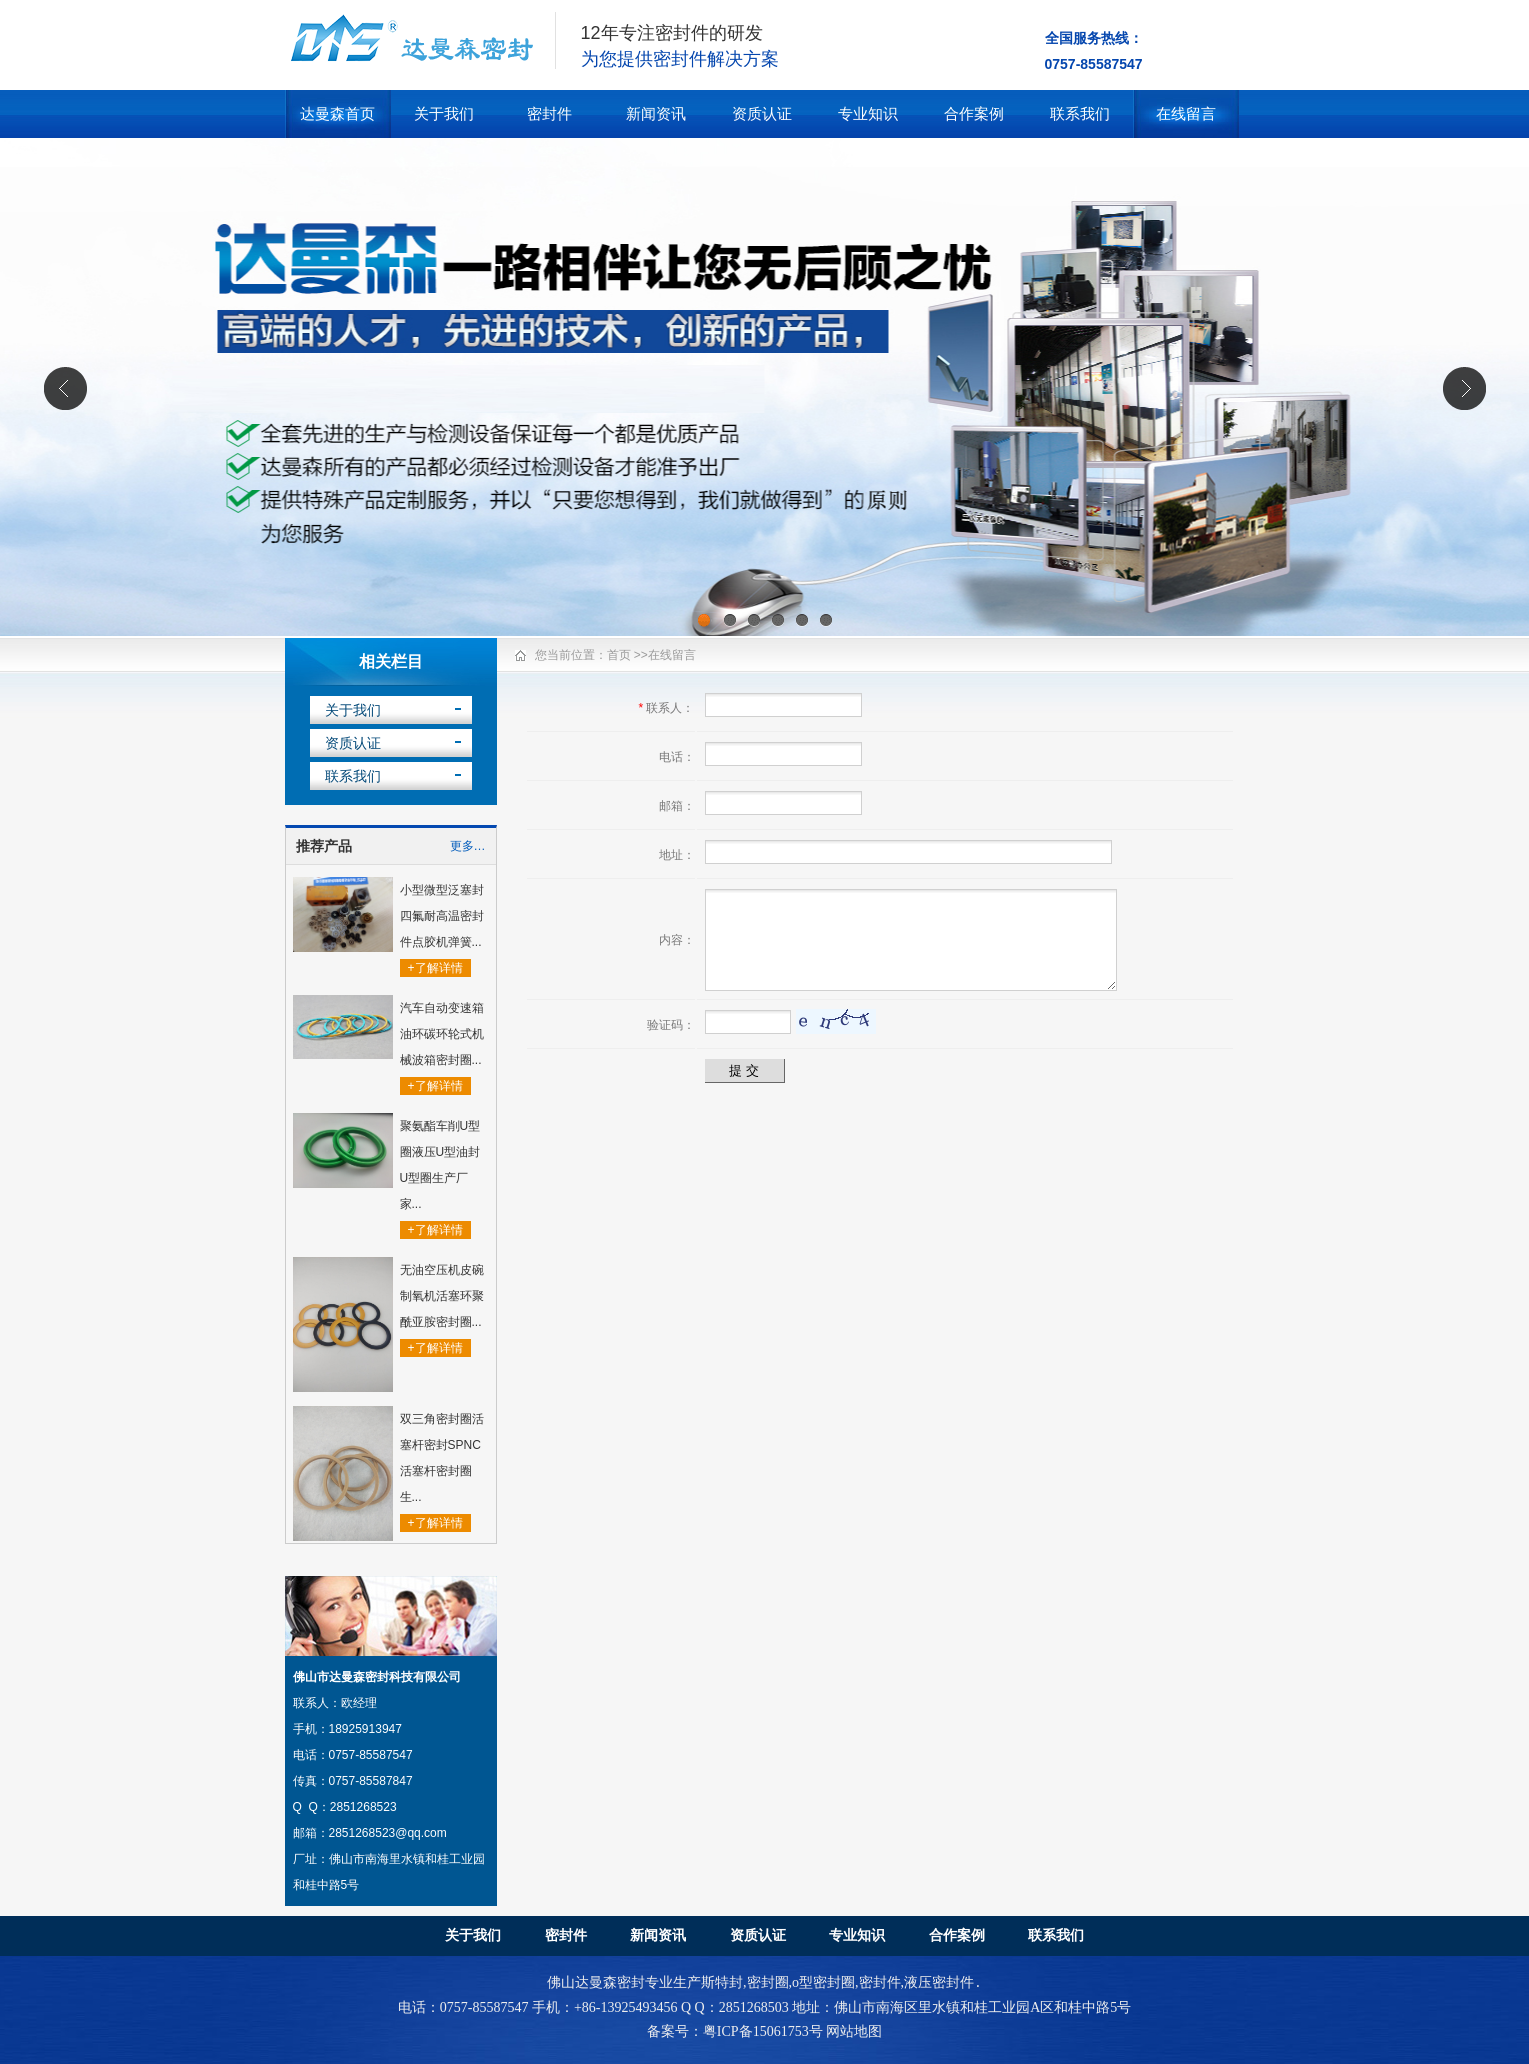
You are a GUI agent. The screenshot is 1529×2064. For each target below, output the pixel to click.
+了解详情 (435, 968)
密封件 (549, 113)
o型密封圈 (823, 1983)
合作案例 (974, 113)
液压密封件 (939, 1983)
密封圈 (768, 1983)
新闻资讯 (656, 113)
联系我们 (1080, 113)
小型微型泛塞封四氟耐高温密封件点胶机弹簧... (442, 916)
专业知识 (868, 113)
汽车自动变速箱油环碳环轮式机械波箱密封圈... (442, 1034)
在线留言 (1186, 113)
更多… (468, 846)
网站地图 (854, 2031)
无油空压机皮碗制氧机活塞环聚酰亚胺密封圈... (442, 1296)
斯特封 (722, 1983)
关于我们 (444, 113)
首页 (619, 655)
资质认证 (762, 113)
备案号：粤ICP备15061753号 (735, 2031)
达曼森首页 (337, 113)
